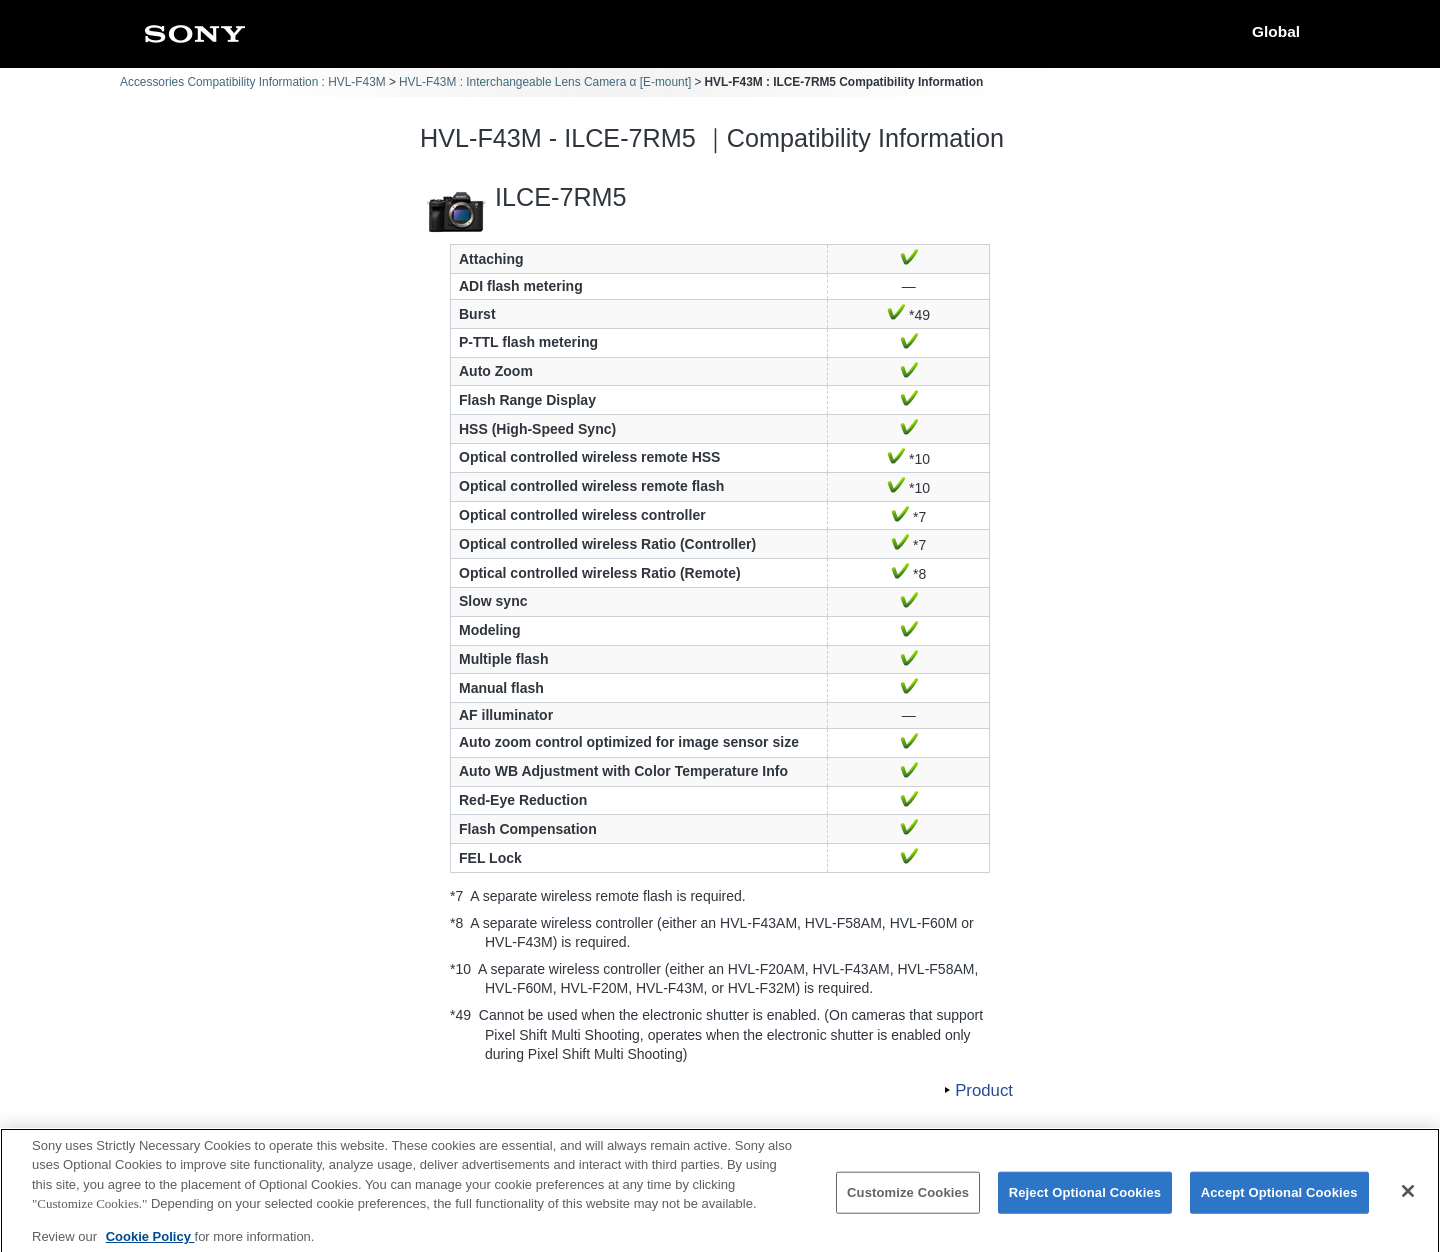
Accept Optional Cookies (1279, 1202)
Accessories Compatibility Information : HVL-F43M (253, 82)
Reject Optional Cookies (1085, 1202)
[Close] (1408, 1201)
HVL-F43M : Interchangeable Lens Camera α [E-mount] (545, 82)
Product (984, 1090)
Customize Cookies (908, 1202)
